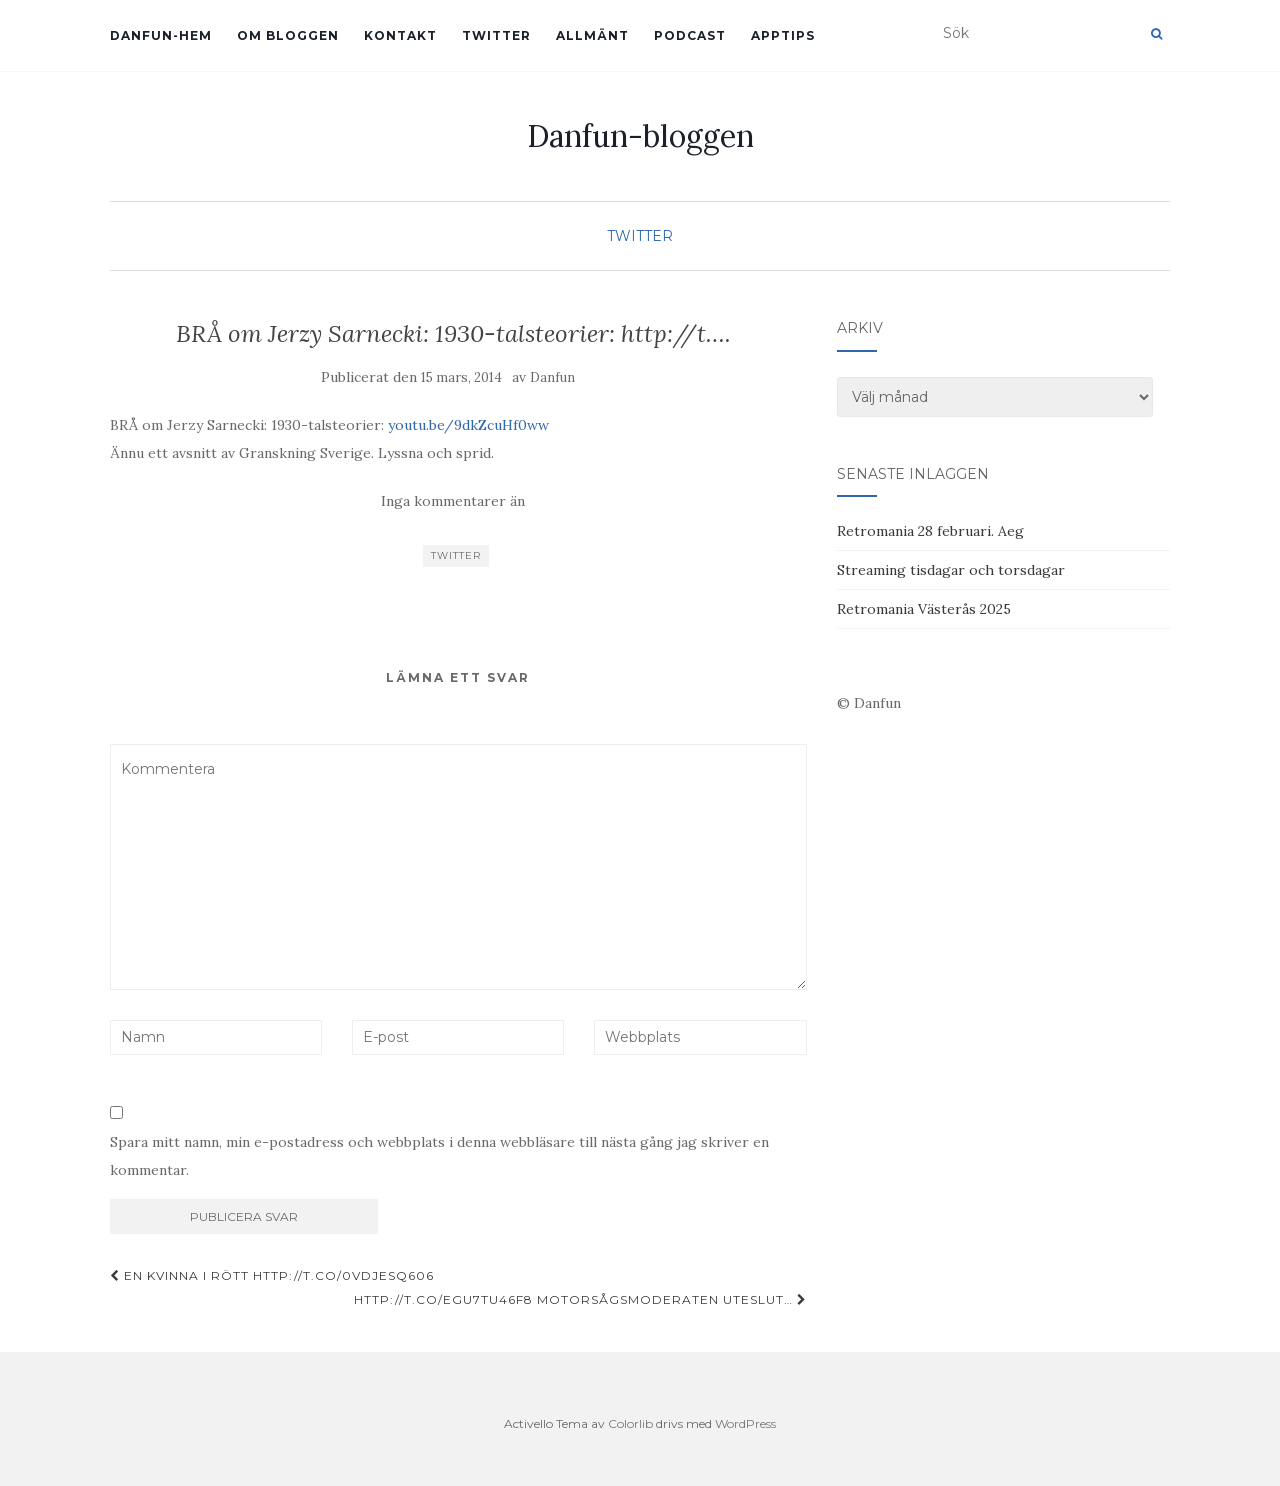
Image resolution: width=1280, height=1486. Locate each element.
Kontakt (400, 35)
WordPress (745, 1423)
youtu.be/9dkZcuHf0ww (468, 425)
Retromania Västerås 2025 (924, 609)
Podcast (690, 35)
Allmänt (592, 35)
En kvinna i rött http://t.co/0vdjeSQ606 (272, 1275)
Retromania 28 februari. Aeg (930, 531)
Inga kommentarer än (453, 501)
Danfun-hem (161, 35)
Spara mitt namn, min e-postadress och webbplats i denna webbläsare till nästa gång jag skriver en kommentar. (439, 1156)
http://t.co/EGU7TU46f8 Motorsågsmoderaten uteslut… (580, 1299)
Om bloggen (288, 35)
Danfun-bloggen (640, 136)
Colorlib (630, 1423)
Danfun (552, 377)
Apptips (783, 35)
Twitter (496, 35)
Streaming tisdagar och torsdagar (951, 570)
